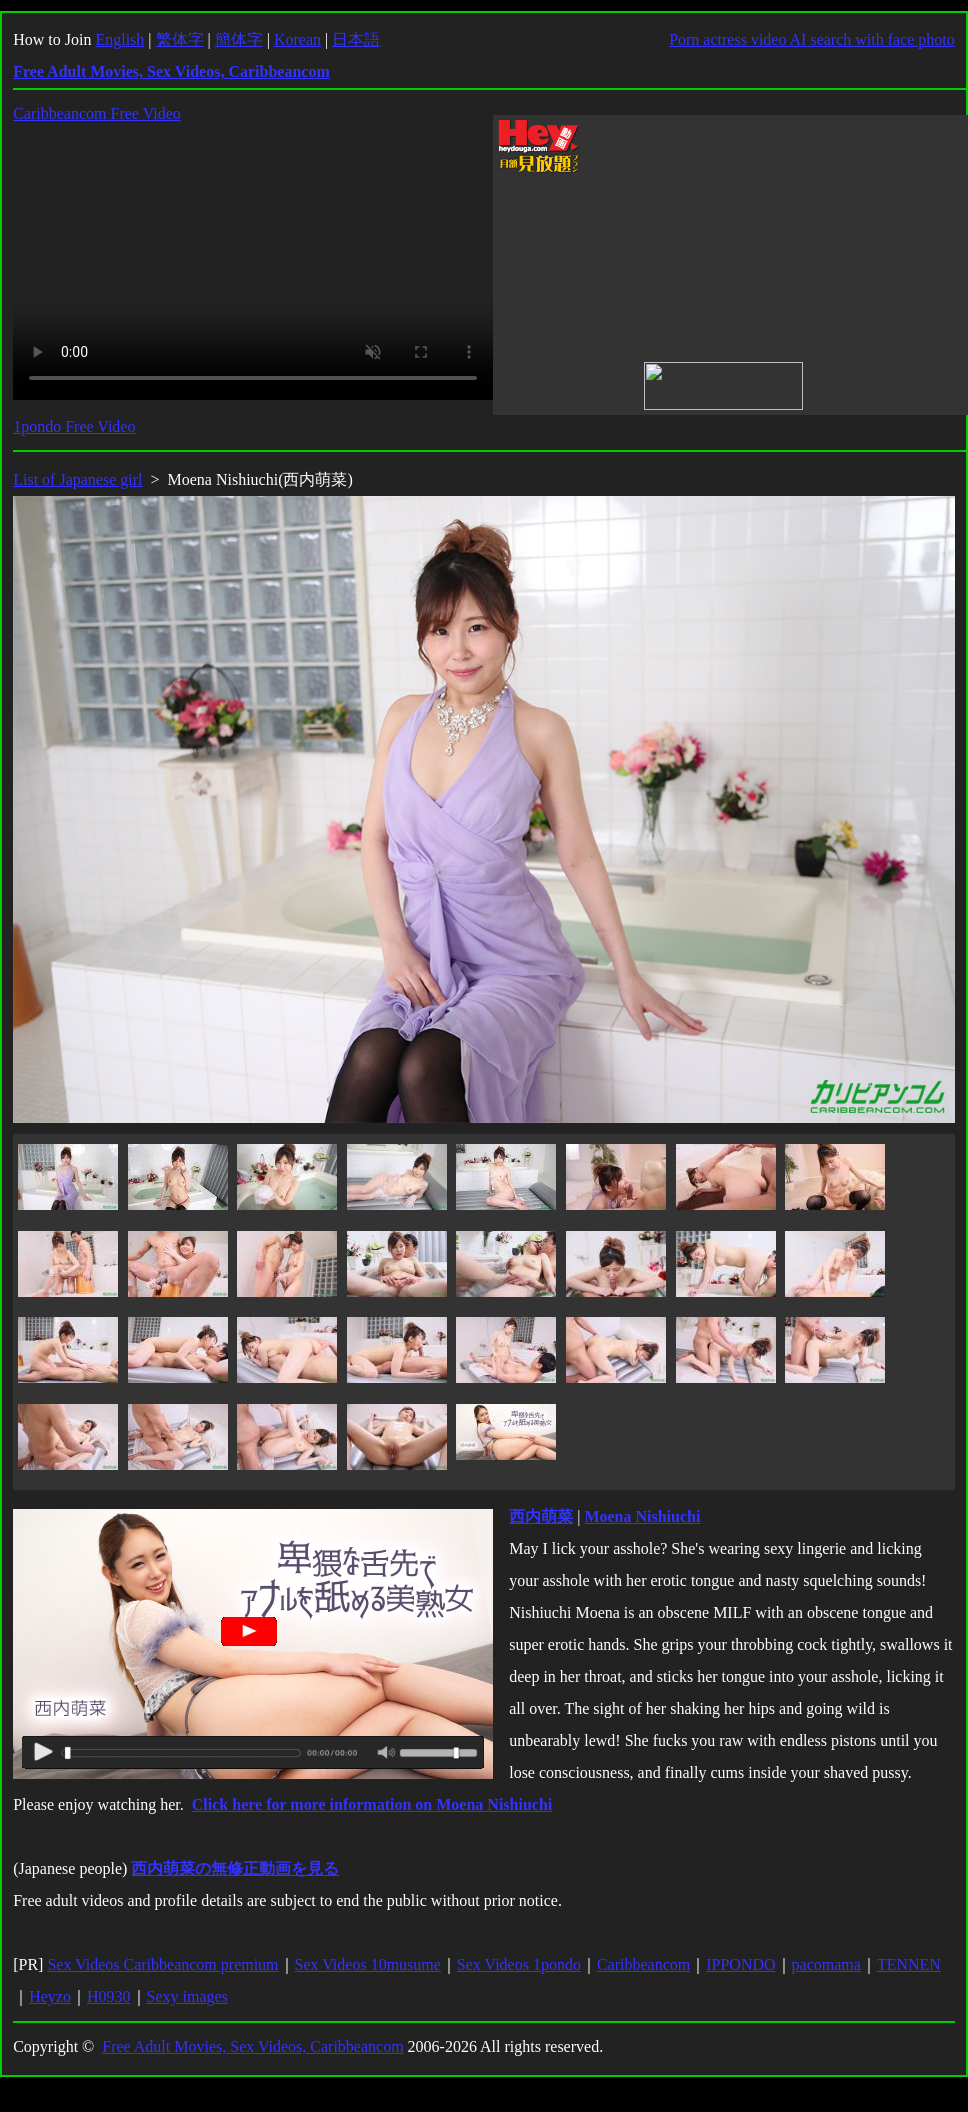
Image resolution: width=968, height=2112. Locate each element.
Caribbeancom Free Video (97, 113)
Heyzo (50, 1996)
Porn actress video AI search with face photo (812, 39)
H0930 (109, 1996)
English (119, 39)
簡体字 (239, 39)
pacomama (826, 1964)
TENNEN (909, 1964)
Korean (297, 39)
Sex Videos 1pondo (519, 1964)
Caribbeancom (643, 1964)
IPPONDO (740, 1964)
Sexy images (187, 1996)
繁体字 (180, 39)
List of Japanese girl (77, 479)
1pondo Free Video (74, 426)
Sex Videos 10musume (368, 1964)
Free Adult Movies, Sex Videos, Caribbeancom (252, 2046)
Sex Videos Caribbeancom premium (162, 1964)
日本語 (356, 39)
